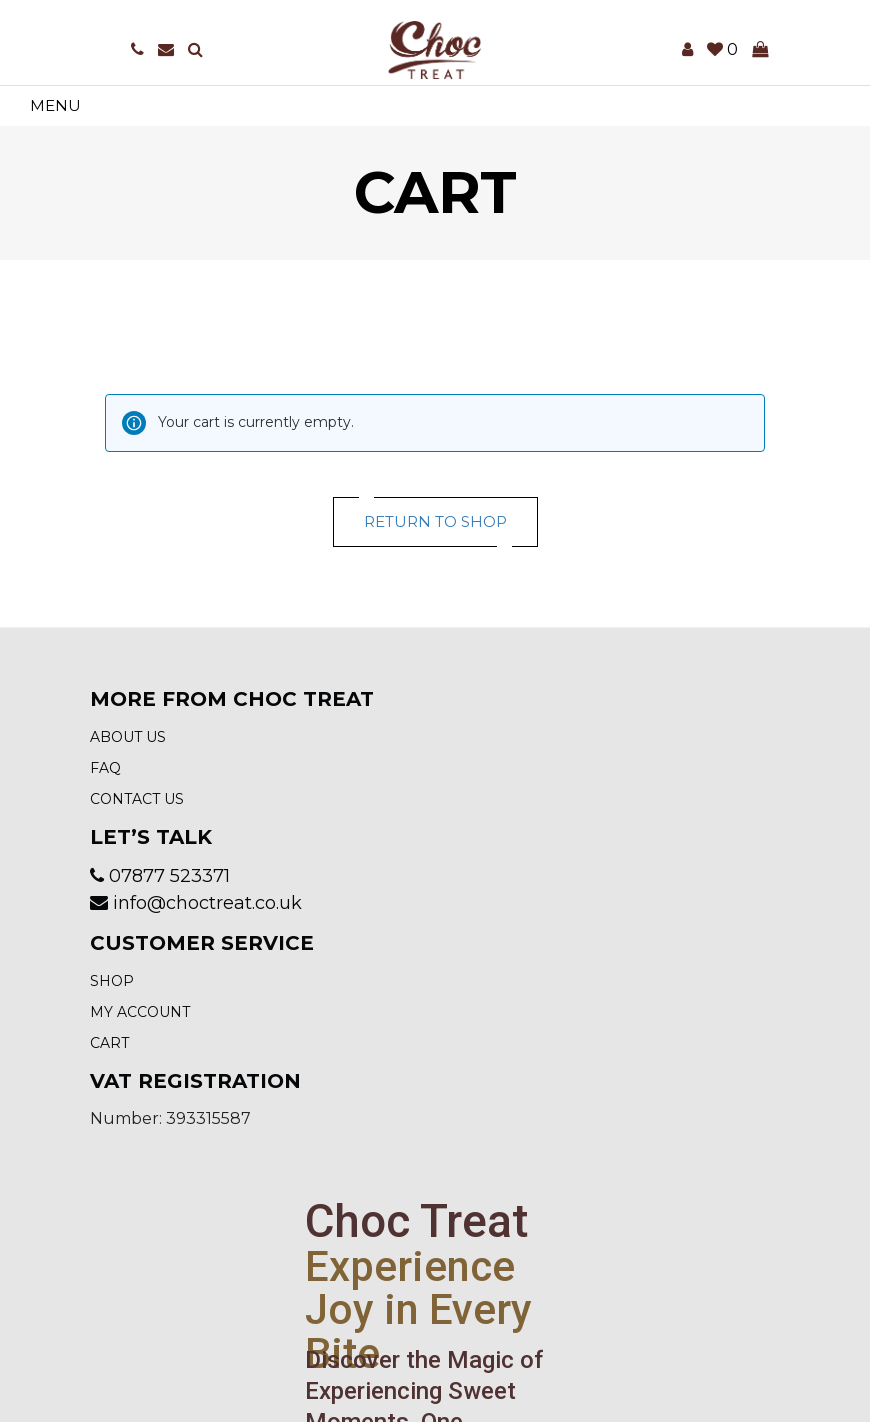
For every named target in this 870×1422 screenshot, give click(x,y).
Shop (112, 981)
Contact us (137, 799)
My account (140, 1012)
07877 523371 (169, 876)
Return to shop (435, 521)
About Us (128, 737)
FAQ (105, 768)
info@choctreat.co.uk (207, 903)
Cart (109, 1043)
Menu (55, 105)
